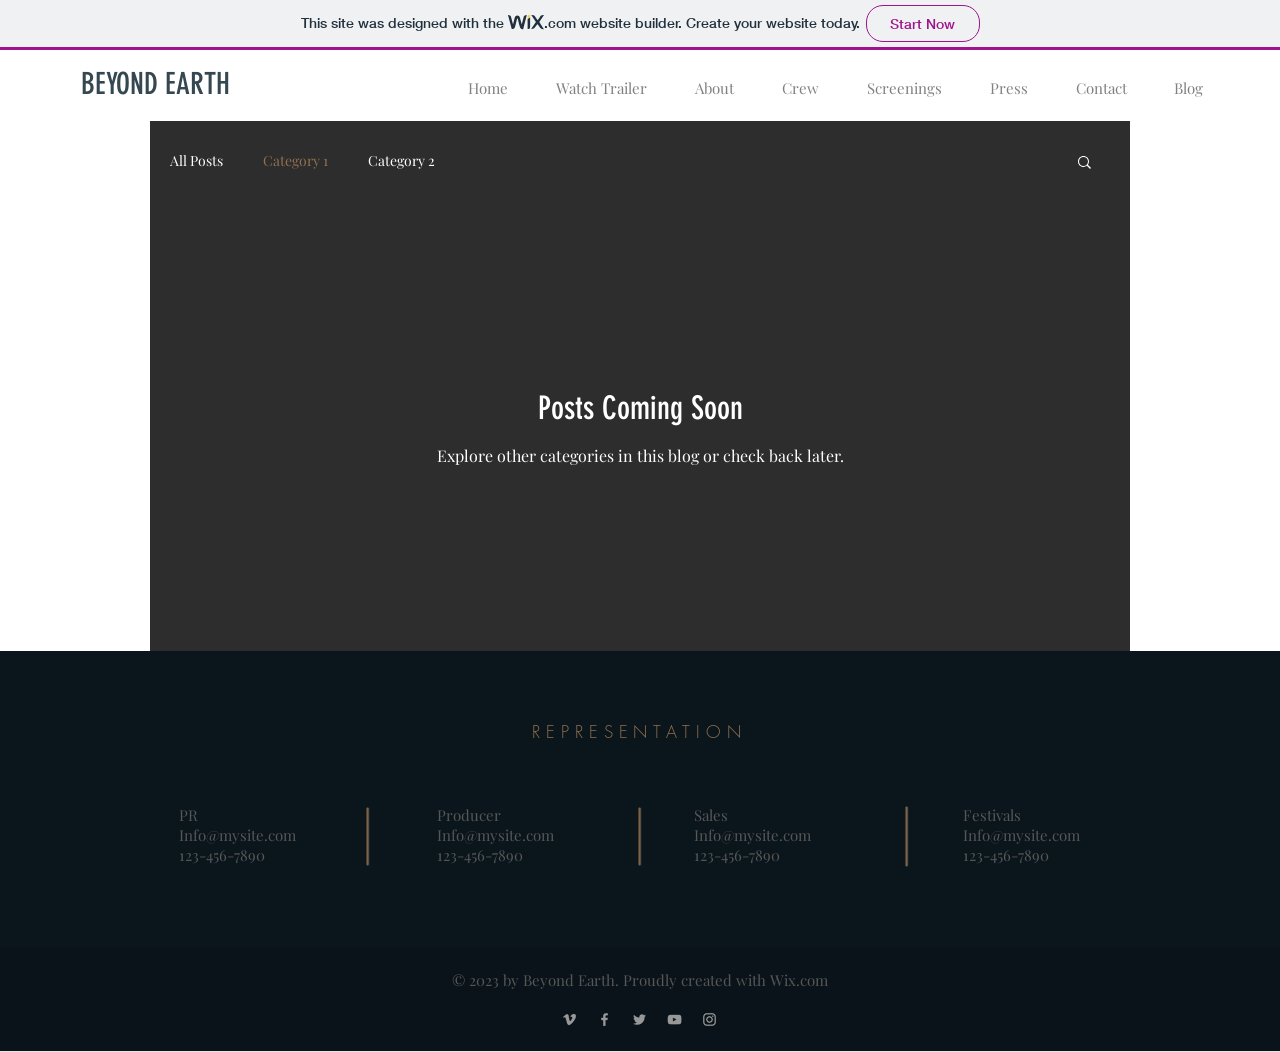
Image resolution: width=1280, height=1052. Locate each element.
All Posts (196, 160)
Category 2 (401, 160)
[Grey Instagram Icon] (709, 1019)
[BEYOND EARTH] (155, 84)
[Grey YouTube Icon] (674, 1019)
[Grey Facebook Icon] (604, 1019)
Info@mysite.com (237, 835)
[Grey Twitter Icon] (639, 1019)
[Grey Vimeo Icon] (569, 1019)
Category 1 (295, 160)
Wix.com (799, 980)
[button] (1084, 163)
